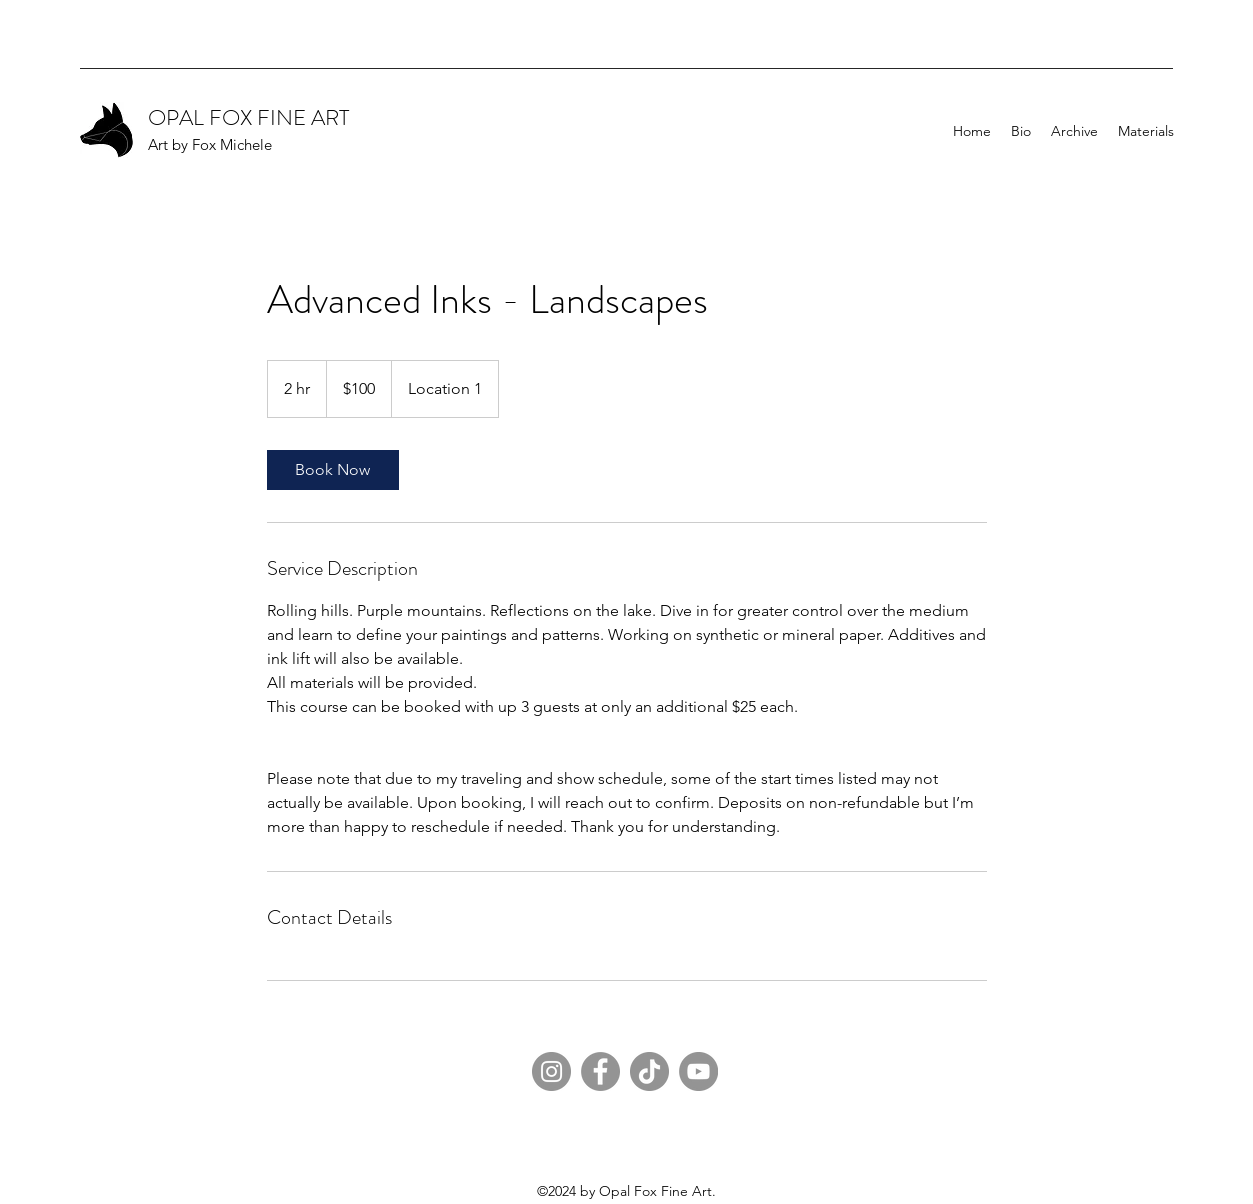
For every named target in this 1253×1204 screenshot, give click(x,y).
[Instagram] (551, 1071)
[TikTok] (649, 1071)
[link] (333, 470)
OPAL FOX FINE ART (248, 117)
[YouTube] (698, 1071)
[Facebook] (600, 1071)
